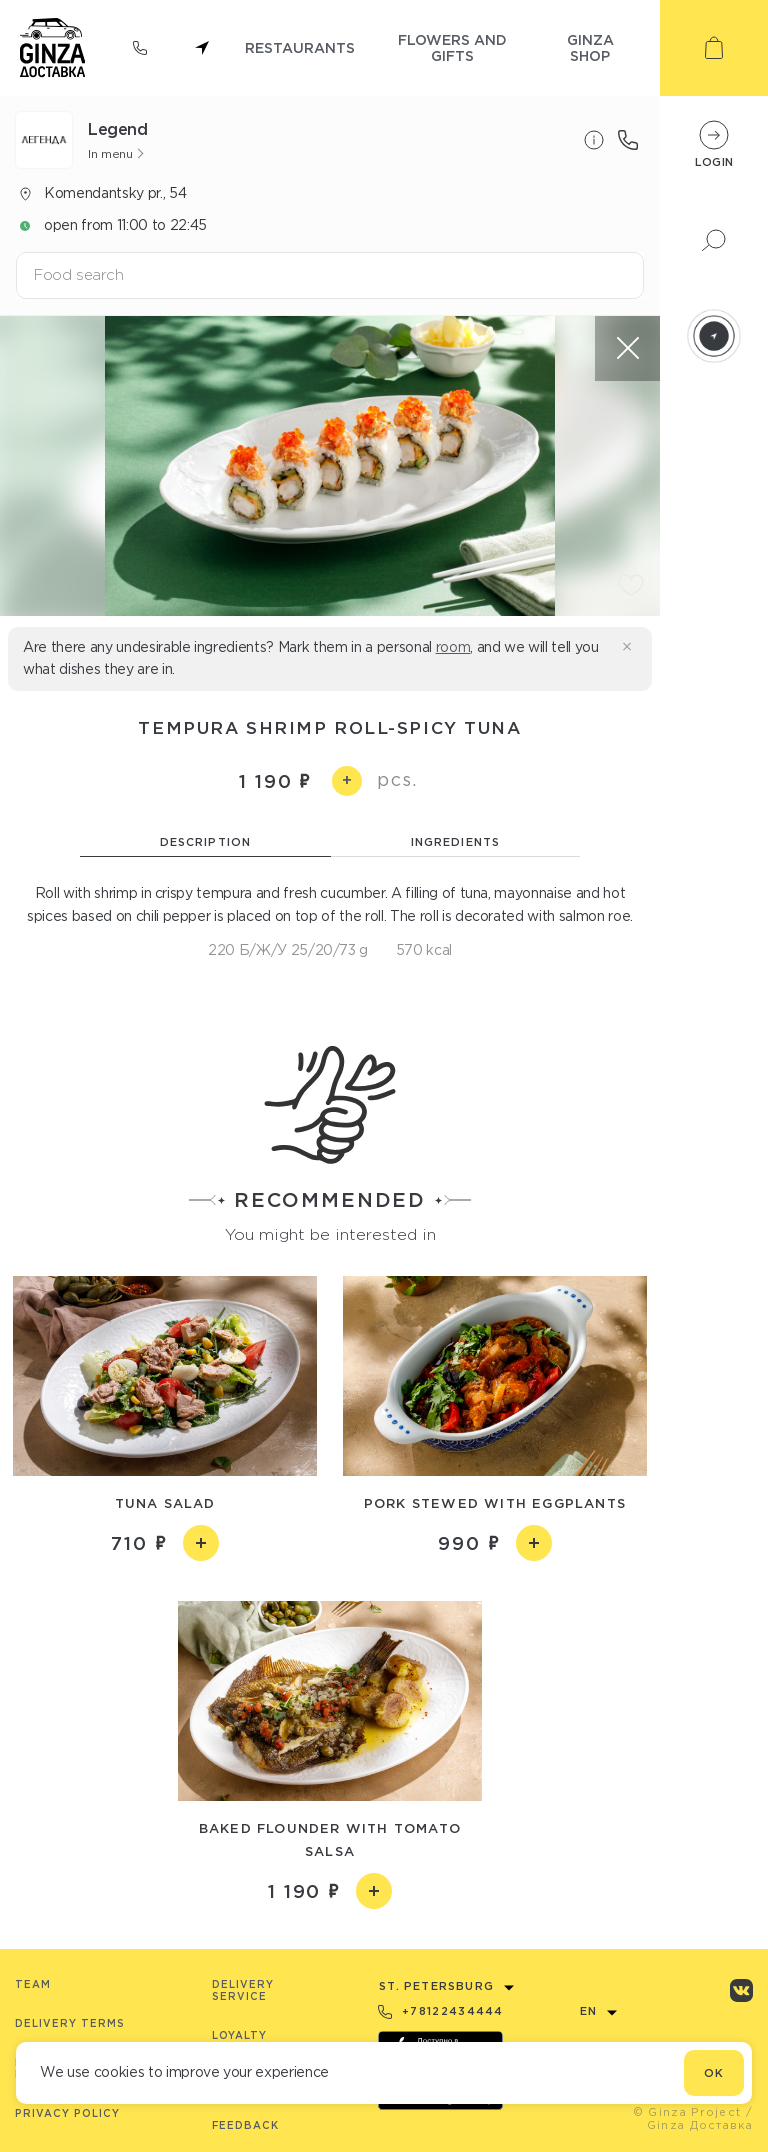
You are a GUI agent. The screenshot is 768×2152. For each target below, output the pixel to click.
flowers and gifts (452, 47)
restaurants (300, 47)
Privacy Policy (67, 2113)
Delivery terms (70, 2023)
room (453, 647)
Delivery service (243, 1990)
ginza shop (590, 47)
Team (33, 1984)
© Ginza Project (687, 2112)
